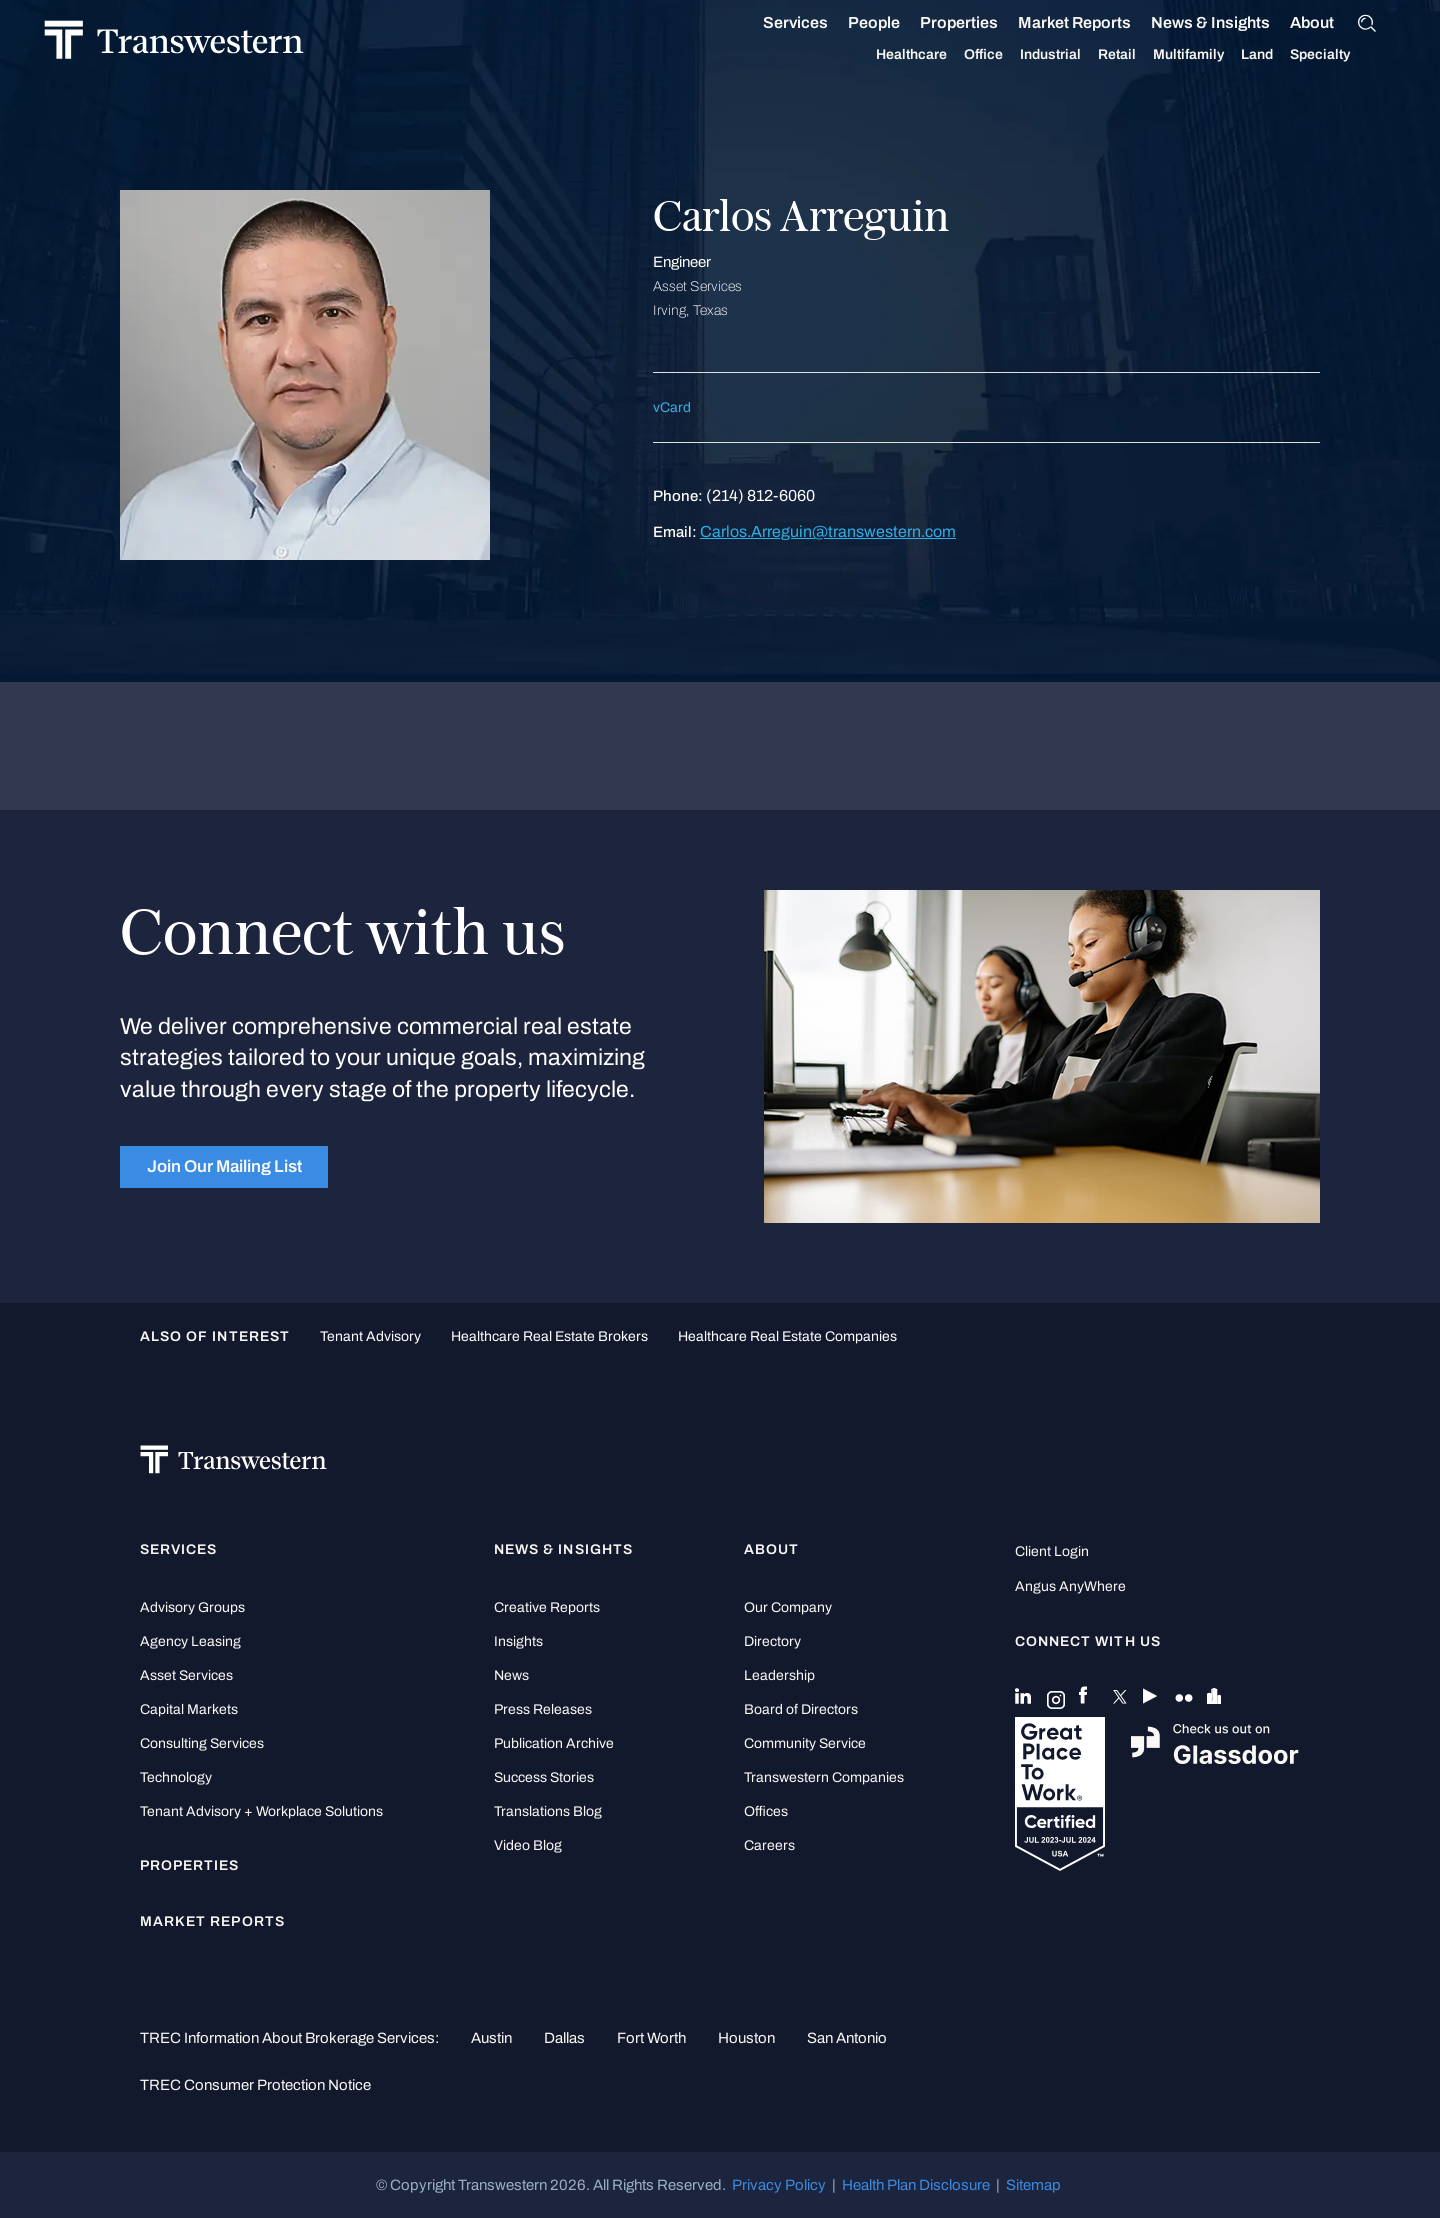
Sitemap (1033, 2185)
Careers (769, 1845)
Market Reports (1098, 22)
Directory (772, 1641)
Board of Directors (801, 1709)
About (1336, 23)
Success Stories (544, 1777)
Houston (746, 2038)
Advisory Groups (192, 1607)
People (898, 22)
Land (1281, 54)
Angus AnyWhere (1070, 1586)
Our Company (788, 1607)
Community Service (805, 1743)
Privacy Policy (779, 2185)
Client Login (1052, 1551)
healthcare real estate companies (787, 1336)
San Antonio (847, 2038)
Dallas (564, 2038)
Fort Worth (651, 2038)
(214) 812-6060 (760, 495)
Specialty (1344, 55)
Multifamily (1212, 55)
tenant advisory (370, 1336)
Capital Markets (189, 1709)
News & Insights (1234, 23)
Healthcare (935, 55)
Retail (1141, 55)
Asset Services (186, 1675)
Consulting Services (202, 1743)
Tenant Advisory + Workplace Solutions (261, 1811)
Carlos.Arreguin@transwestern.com (828, 531)
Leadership (779, 1675)
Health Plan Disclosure (916, 2185)
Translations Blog (548, 1811)
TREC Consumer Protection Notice (255, 2085)
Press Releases (543, 1709)
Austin (491, 2038)
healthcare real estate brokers (549, 1336)
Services (819, 23)
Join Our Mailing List (224, 1166)
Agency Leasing (190, 1641)
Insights (518, 1641)
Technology (176, 1777)
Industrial (1074, 55)
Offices (766, 1811)
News (511, 1675)
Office (1007, 55)
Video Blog (528, 1845)
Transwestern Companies (824, 1777)
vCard (672, 407)
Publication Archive (554, 1743)
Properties (983, 22)
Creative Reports (547, 1607)
